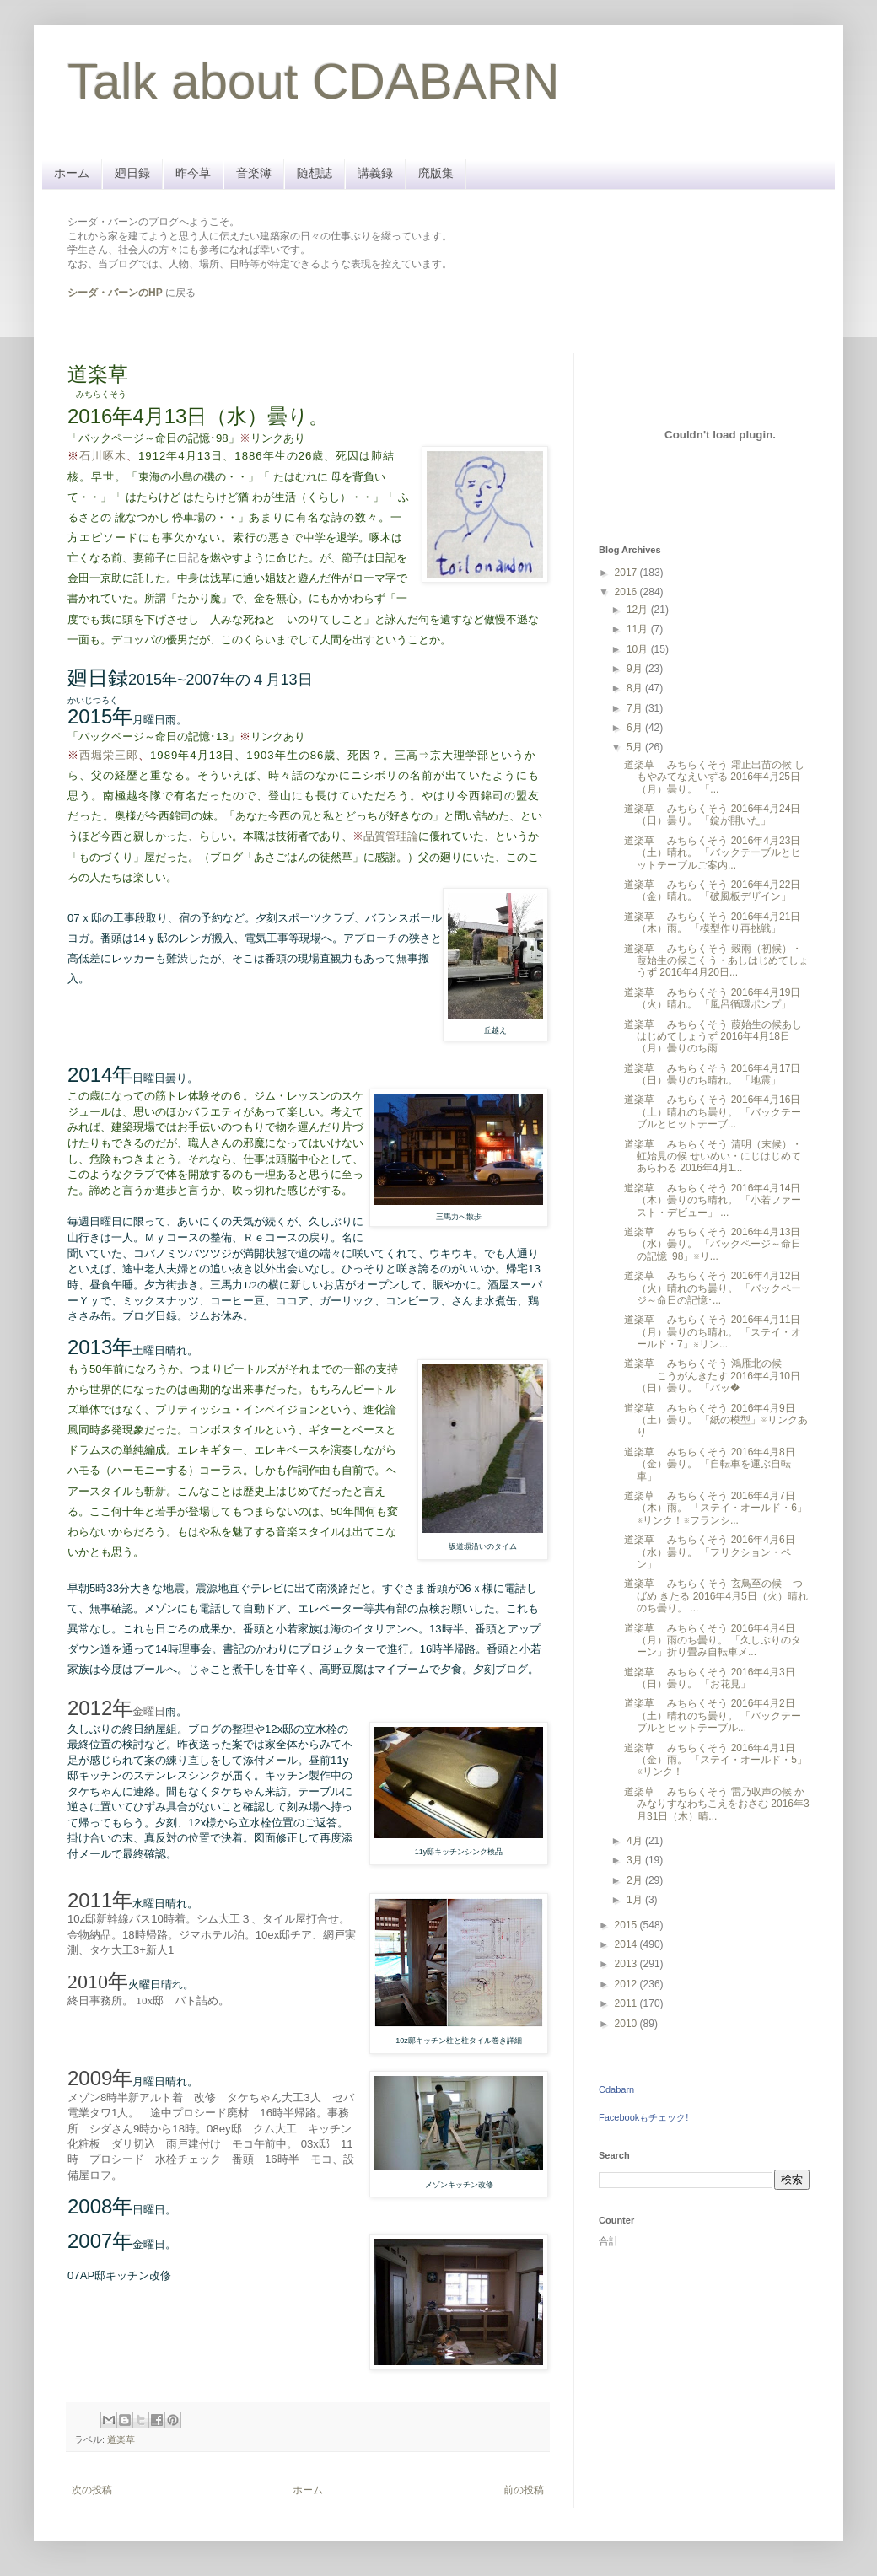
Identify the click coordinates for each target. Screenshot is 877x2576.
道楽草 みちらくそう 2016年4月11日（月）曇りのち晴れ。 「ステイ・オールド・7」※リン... (712, 1332)
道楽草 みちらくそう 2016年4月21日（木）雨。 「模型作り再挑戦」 (712, 922)
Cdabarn (616, 2089)
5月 (636, 747)
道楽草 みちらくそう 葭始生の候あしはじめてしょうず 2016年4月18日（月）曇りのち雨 (713, 1037)
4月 (636, 1841)
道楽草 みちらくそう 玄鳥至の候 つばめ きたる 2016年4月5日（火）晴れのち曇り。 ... (716, 1596)
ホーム (71, 173)
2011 (627, 2003)
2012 (627, 1984)
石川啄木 (102, 455)
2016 (627, 592)
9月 (636, 669)
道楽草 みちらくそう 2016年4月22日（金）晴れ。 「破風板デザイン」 (712, 890)
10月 (639, 649)
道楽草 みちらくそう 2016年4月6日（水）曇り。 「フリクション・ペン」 (709, 1552)
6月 (636, 728)
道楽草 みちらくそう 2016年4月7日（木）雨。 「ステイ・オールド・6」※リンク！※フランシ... (715, 1508)
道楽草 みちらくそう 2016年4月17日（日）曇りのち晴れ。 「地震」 (712, 1074)
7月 (636, 708)
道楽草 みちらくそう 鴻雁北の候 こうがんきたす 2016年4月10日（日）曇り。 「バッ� (712, 1376)
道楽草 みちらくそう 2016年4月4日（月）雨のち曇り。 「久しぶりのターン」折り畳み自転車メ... (712, 1640)
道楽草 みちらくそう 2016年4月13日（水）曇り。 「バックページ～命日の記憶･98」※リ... (712, 1244)
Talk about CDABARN (313, 81)
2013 (627, 1964)
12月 (639, 610)
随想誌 (314, 173)
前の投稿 (523, 2490)
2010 (627, 2024)
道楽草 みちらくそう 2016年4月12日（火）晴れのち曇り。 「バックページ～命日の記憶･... (712, 1288)
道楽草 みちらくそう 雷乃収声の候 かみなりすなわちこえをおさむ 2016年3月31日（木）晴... (717, 1804)
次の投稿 (92, 2490)
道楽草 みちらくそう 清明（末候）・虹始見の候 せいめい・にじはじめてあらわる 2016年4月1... (713, 1156)
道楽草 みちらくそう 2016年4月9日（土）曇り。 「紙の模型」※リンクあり (716, 1420)
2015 (627, 1925)
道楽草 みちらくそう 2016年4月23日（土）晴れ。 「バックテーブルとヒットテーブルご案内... (712, 853)
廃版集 (436, 173)
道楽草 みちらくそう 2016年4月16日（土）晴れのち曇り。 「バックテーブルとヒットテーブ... (712, 1112)
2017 (627, 572)
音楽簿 (254, 173)
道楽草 (121, 2439)
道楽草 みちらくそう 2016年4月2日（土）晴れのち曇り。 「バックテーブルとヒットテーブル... (712, 1715)
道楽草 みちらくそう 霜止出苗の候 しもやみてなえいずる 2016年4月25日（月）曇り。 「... (714, 777)
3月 (636, 1860)
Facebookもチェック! (643, 2117)
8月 (636, 688)
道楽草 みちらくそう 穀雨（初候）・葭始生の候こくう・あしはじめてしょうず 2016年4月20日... (716, 961)
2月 (636, 1880)
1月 (636, 1900)
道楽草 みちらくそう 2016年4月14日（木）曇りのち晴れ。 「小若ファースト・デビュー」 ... (712, 1200)
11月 (639, 629)
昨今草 (193, 173)
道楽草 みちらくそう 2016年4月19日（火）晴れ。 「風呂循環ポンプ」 (712, 998)
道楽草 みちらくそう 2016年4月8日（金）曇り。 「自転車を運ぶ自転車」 (709, 1464)
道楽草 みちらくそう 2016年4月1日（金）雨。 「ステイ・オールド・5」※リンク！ (715, 1760)
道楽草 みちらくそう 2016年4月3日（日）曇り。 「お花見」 (709, 1678)
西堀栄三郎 (108, 755)
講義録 (375, 173)
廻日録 (132, 173)
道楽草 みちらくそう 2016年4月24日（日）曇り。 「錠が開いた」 (712, 814)
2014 (627, 1944)
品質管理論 (390, 836)
